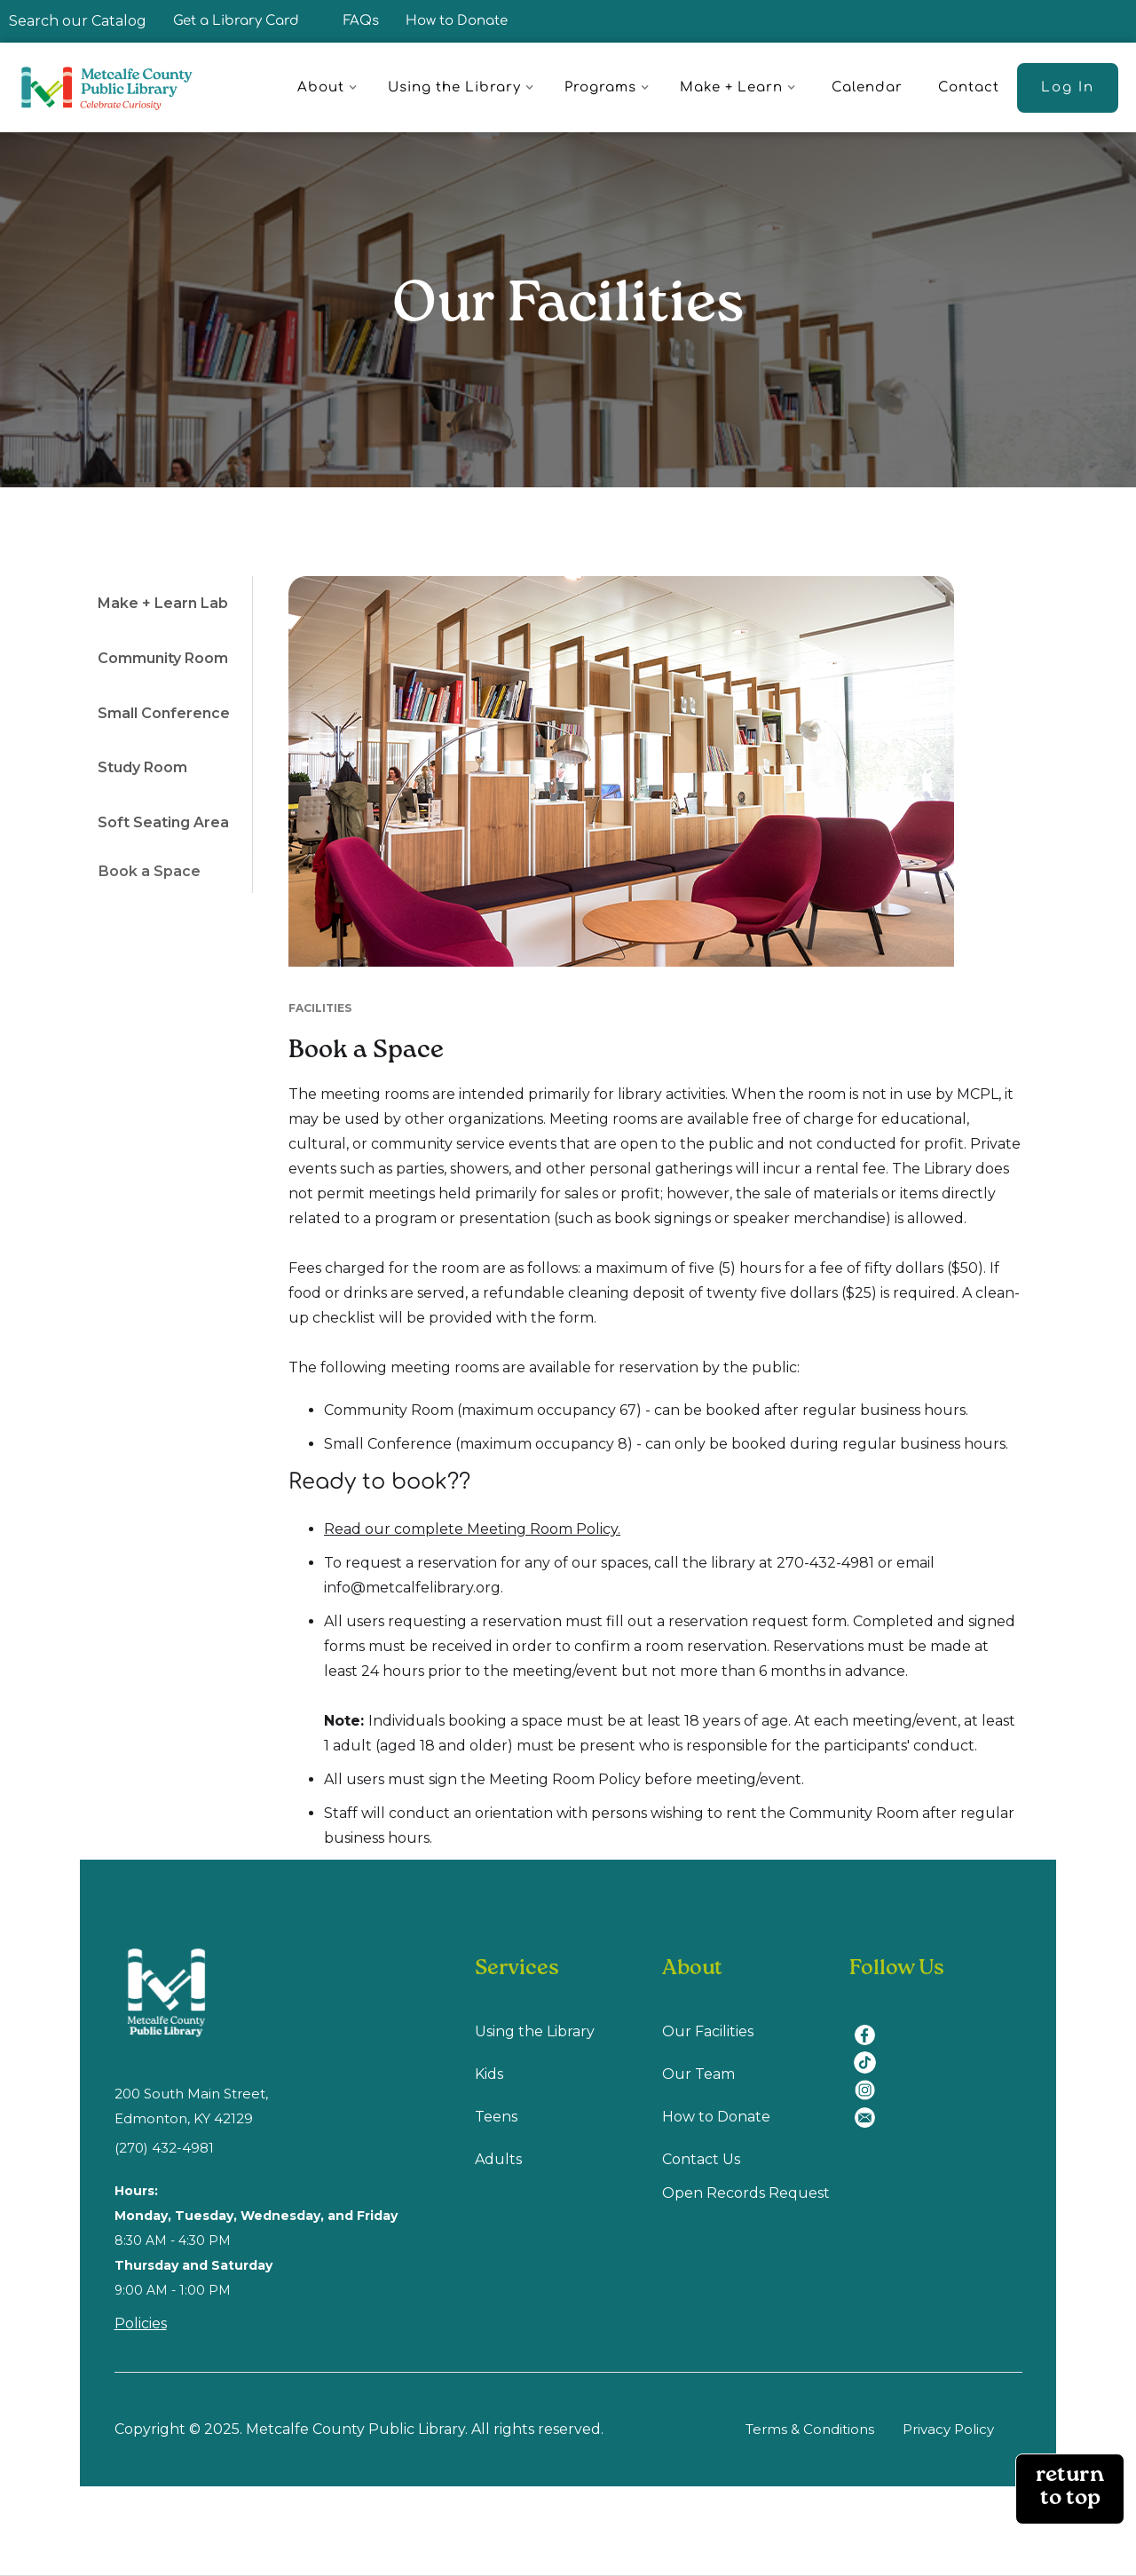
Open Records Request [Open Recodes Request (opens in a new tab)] (746, 2193)
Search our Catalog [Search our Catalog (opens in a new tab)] (77, 20)
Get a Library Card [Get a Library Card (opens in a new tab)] (236, 20)
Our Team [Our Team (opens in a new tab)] (698, 2074)
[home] (115, 87)
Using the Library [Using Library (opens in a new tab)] (535, 2031)
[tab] (166, 603)
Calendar (867, 87)
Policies (140, 2323)
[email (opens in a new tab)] (871, 2107)
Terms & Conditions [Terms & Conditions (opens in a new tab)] (810, 2429)
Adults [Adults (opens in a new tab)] (498, 2159)
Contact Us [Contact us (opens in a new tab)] (701, 2159)
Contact (968, 87)
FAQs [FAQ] (361, 20)
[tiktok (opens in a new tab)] (871, 2052)
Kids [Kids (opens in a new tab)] (489, 2074)
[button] (330, 88)
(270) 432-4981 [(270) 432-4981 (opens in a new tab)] (164, 2147)
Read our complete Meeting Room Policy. (472, 1529)
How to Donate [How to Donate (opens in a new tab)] (716, 2116)
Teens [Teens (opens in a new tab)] (496, 2116)
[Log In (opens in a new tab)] (1067, 88)
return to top (1070, 2489)
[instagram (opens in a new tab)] (871, 2079)
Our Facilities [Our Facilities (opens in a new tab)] (707, 2031)
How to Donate (457, 20)
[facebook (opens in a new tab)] (871, 2024)
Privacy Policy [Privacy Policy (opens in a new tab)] (948, 2429)
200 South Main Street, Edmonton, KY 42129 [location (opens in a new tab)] (191, 2106)
